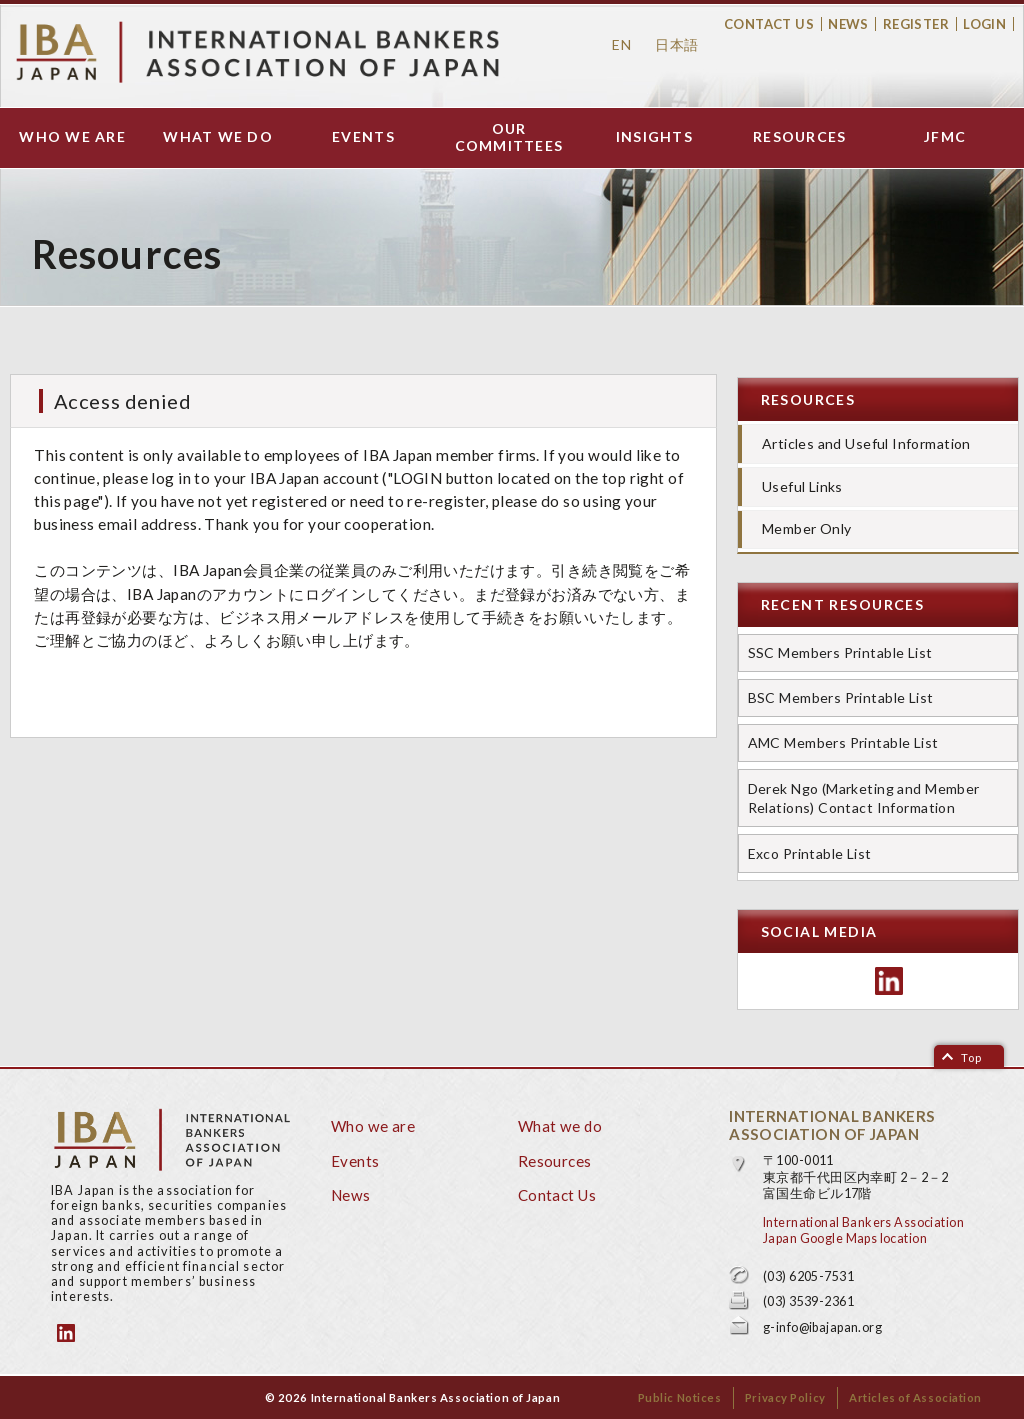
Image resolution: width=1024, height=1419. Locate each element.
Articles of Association (915, 1397)
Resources (799, 137)
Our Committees (509, 137)
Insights (654, 137)
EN (621, 44)
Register (916, 24)
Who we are (72, 137)
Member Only (807, 528)
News (848, 24)
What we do (218, 137)
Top (971, 1057)
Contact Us (769, 24)
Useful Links (802, 486)
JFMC (945, 137)
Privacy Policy (785, 1397)
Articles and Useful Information (866, 443)
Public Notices (680, 1397)
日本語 (676, 44)
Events (363, 137)
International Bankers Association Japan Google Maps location (863, 1230)
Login (984, 24)
